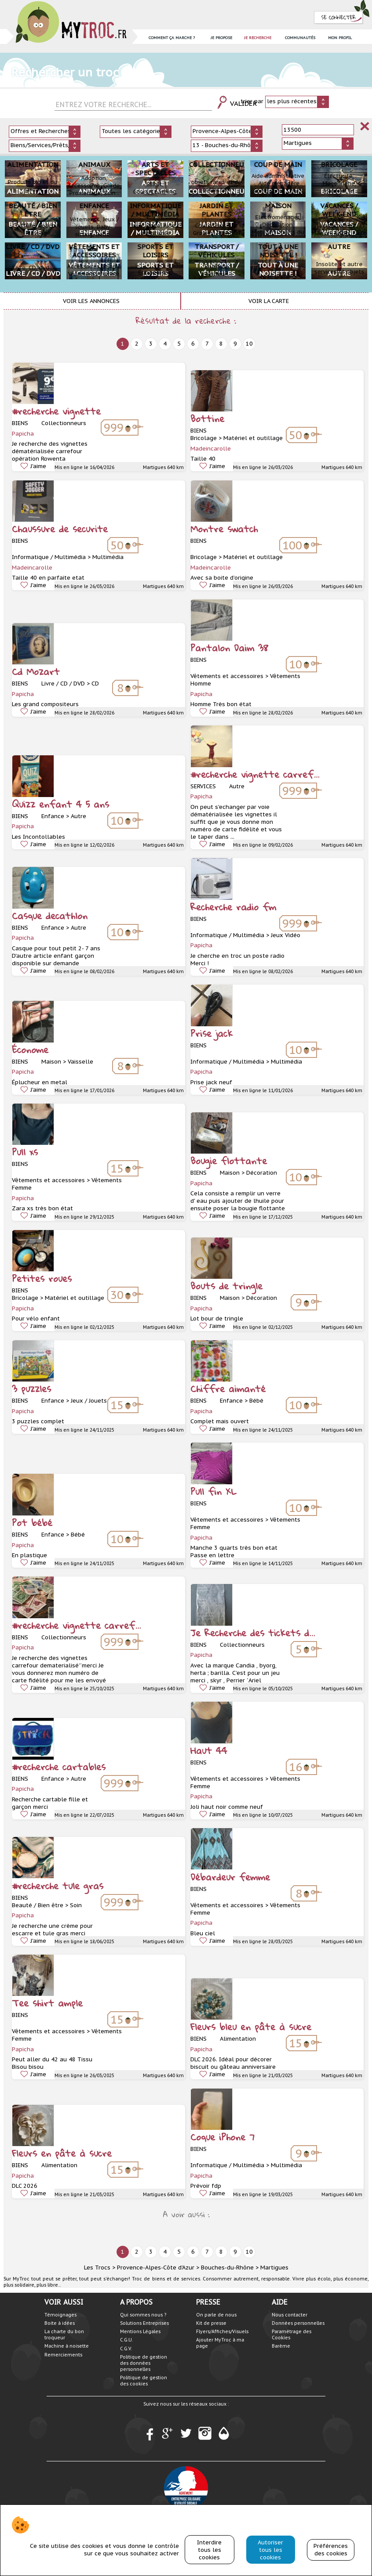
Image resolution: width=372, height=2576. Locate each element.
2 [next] (137, 343)
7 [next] (207, 343)
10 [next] (249, 343)
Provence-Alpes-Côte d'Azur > (158, 2267)
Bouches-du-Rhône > (230, 2267)
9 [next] (235, 343)
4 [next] (165, 343)
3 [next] (151, 343)
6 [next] (193, 343)
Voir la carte (268, 301)
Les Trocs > (99, 2267)
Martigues (274, 2267)
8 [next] (221, 343)
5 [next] (179, 343)
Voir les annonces (91, 301)
